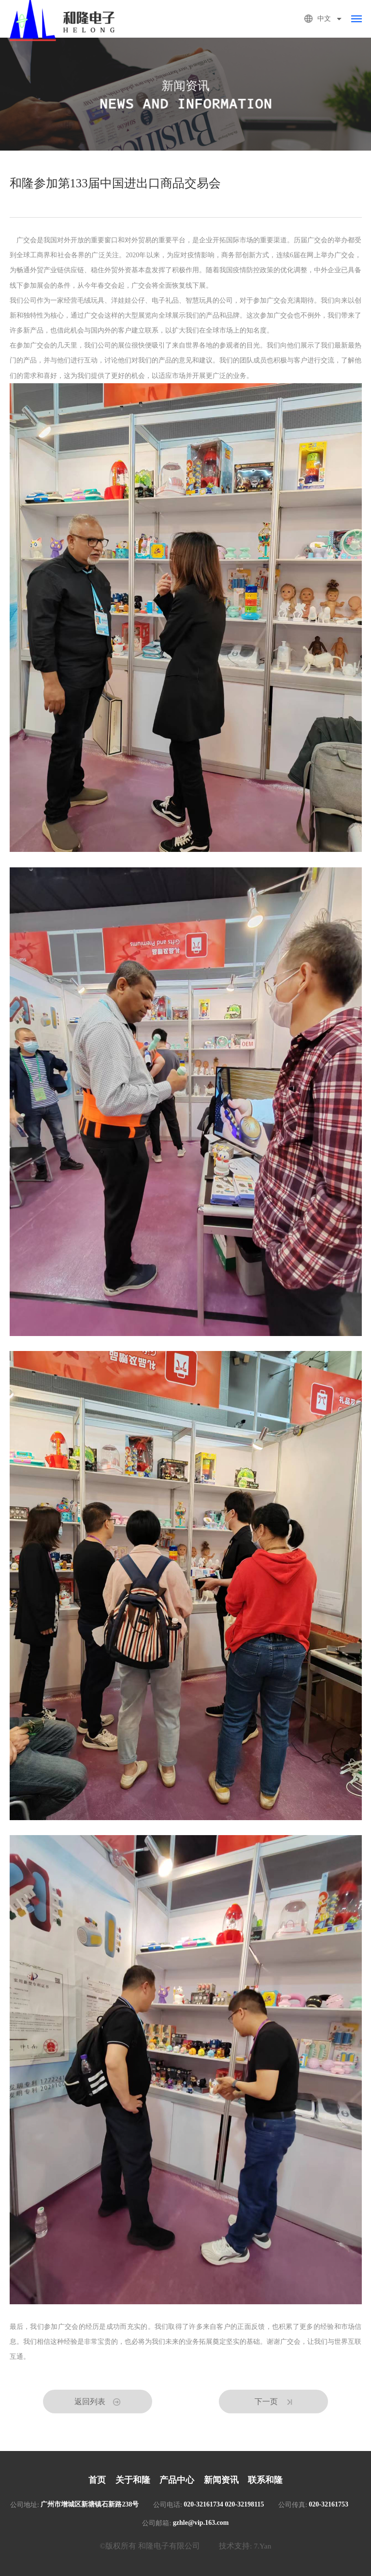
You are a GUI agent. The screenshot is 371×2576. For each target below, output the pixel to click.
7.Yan (262, 2546)
